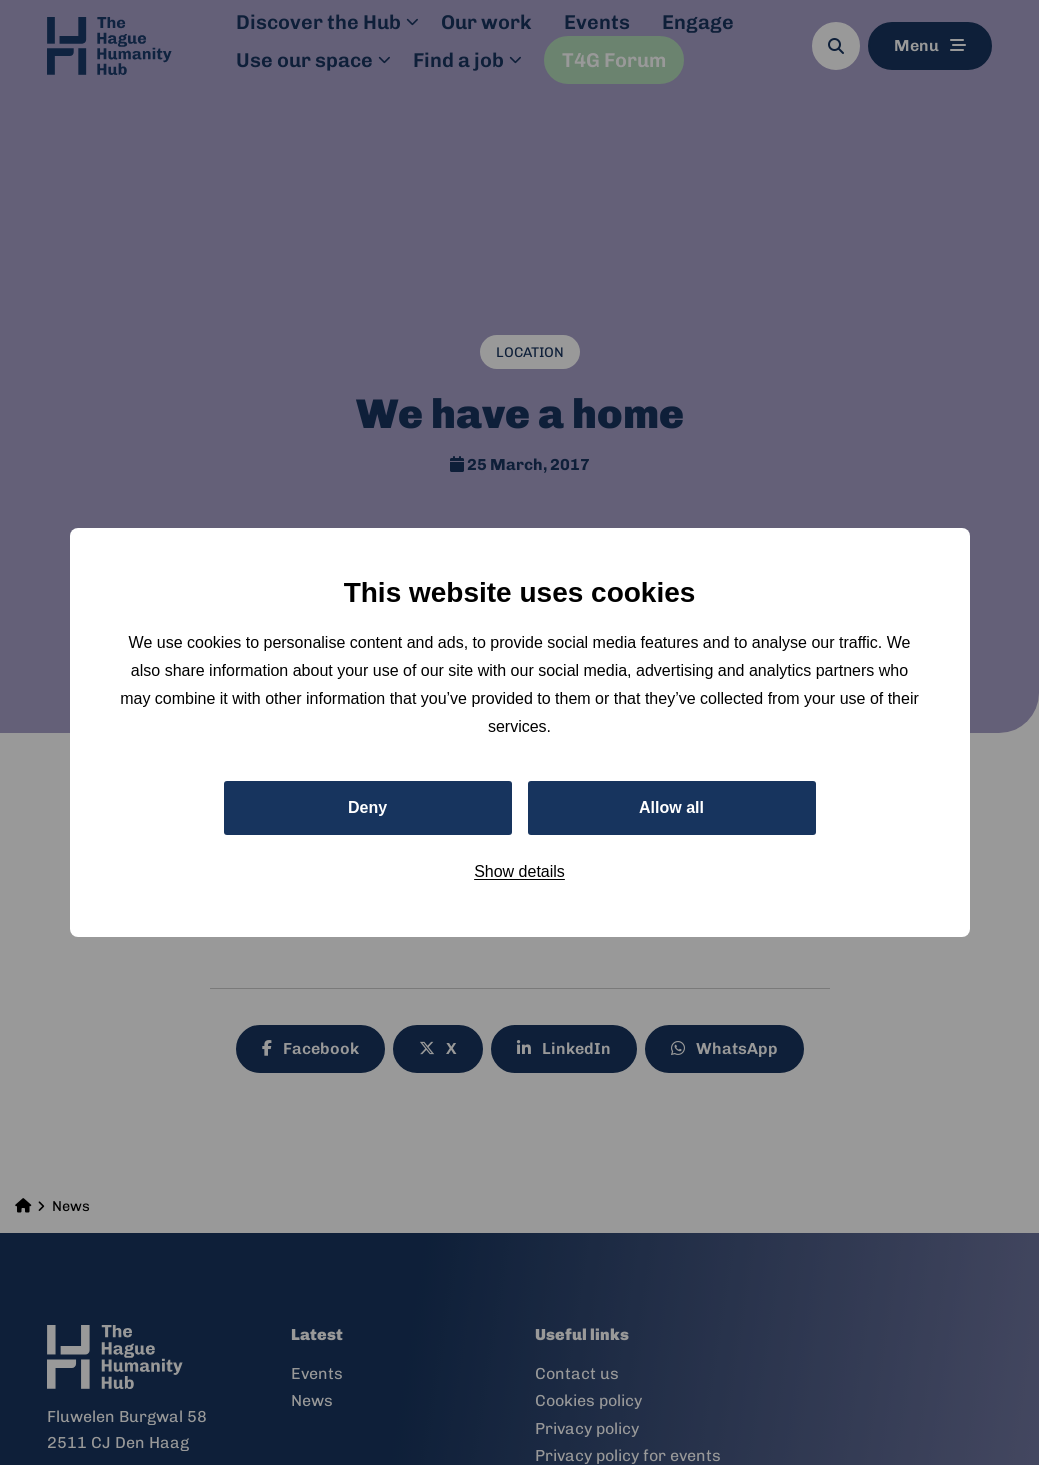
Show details (519, 871)
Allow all (671, 807)
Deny (367, 807)
